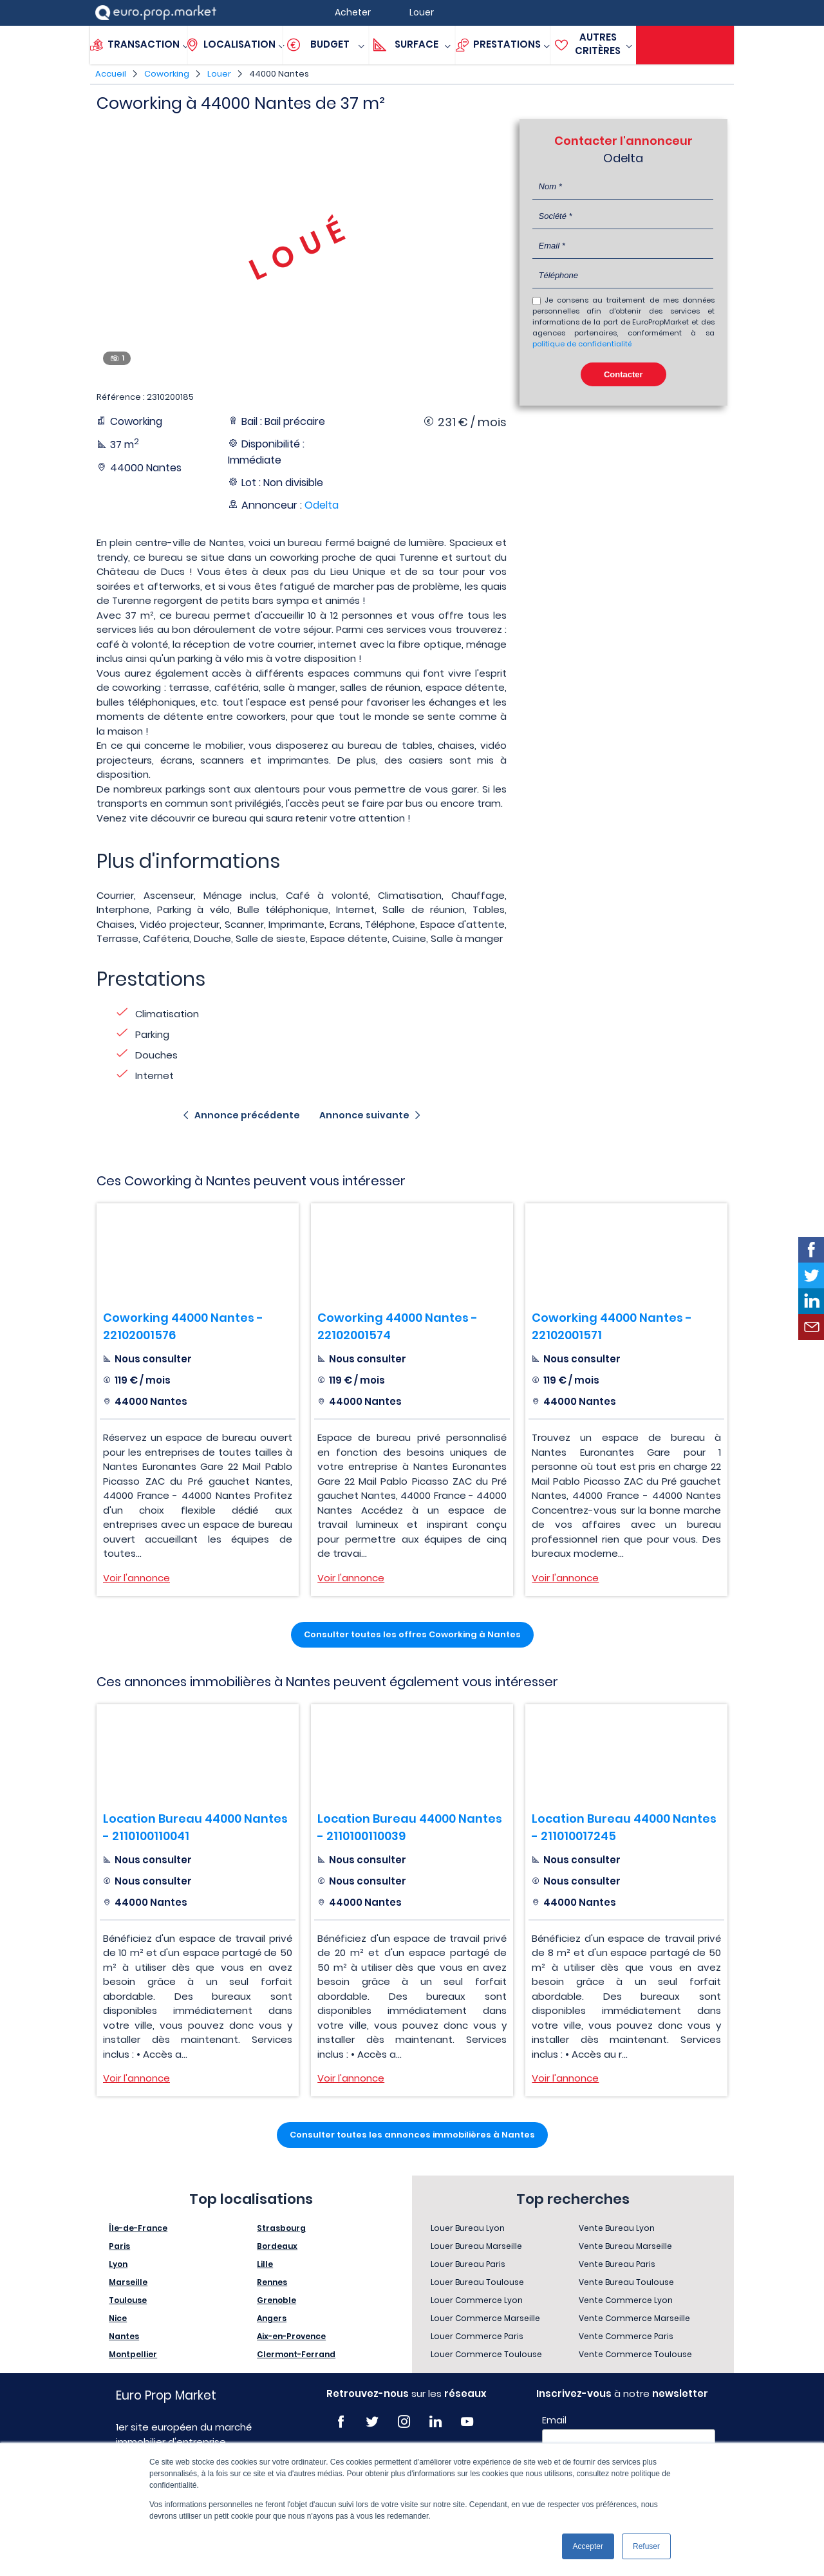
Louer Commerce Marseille (485, 2318)
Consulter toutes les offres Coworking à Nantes (412, 1634)
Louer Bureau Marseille (476, 2246)
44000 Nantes (279, 74)
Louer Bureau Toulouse (477, 2282)
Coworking (166, 74)
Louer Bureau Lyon (468, 2228)
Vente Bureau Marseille (625, 2246)
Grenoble (276, 2300)
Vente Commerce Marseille (634, 2318)
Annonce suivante (364, 1115)
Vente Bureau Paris (617, 2264)
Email (554, 2420)
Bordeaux (277, 2246)
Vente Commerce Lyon (626, 2300)
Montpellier (133, 2354)
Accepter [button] (588, 2546)
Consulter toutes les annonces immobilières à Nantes (412, 2135)
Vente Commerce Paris (626, 2336)
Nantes (124, 2336)
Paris (119, 2246)
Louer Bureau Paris (468, 2264)
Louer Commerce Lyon (477, 2300)
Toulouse (128, 2300)
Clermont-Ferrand (296, 2354)
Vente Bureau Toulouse (626, 2282)
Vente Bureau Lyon (617, 2228)
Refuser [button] (646, 2546)
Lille (265, 2264)
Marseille (128, 2282)
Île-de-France (138, 2228)
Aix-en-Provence (291, 2336)
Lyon (118, 2264)
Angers (271, 2318)
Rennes (272, 2282)
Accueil (110, 74)
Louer (219, 74)
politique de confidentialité (582, 344)
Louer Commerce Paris (477, 2336)
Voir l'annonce (136, 1577)
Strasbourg (281, 2228)
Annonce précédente (247, 1115)
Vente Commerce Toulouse (635, 2354)
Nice (118, 2318)
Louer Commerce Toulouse (486, 2354)
